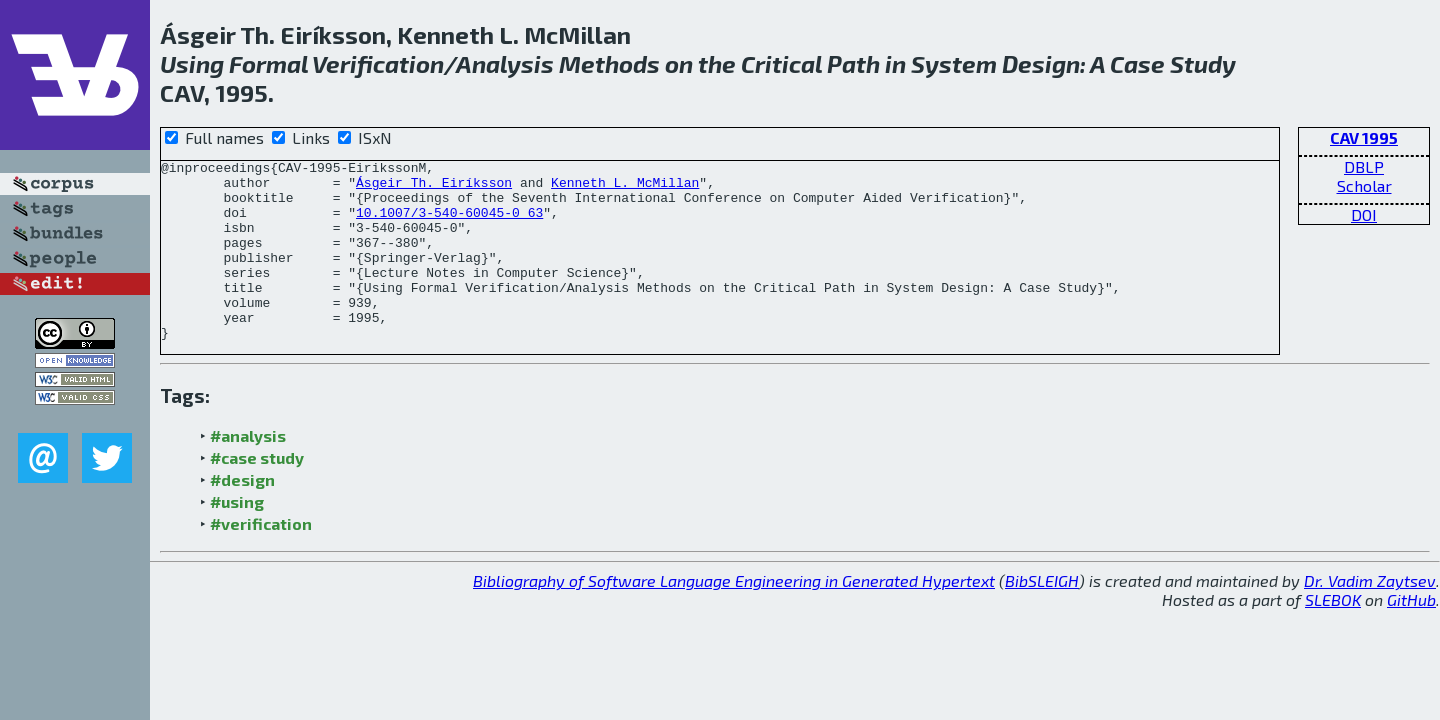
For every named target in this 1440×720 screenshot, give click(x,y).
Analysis (505, 63)
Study (1203, 63)
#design (242, 515)
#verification (261, 559)
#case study (257, 493)
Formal (268, 63)
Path (853, 63)
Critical (781, 63)
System (954, 63)
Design (1041, 63)
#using (237, 537)
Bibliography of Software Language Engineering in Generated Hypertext (734, 616)
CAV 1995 (1364, 137)
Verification (378, 63)
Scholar (1364, 185)
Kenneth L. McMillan (625, 188)
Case (1137, 63)
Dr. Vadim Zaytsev (1370, 616)
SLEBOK (1333, 635)
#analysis (248, 471)
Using (192, 63)
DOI (1364, 214)
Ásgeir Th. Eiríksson (434, 188)
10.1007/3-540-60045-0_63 (449, 224)
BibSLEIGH (1042, 616)
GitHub (1411, 635)
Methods (609, 63)
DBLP (1364, 166)
